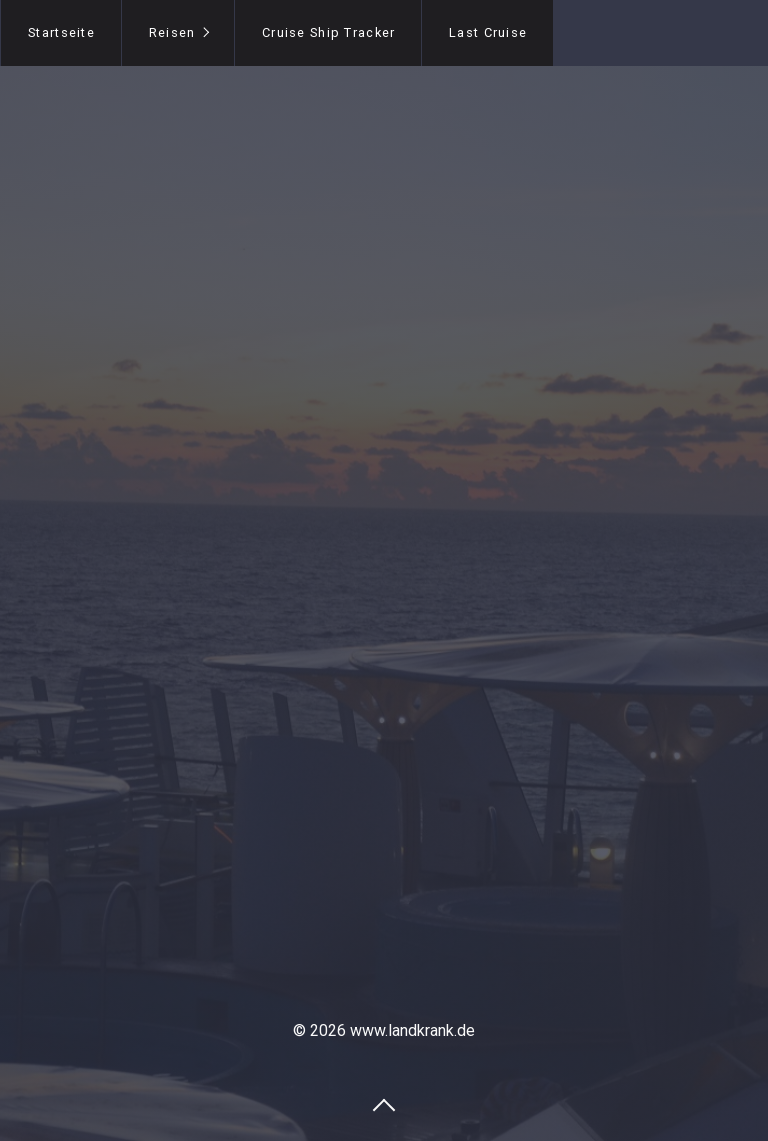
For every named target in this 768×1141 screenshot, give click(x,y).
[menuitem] (61, 33)
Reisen (172, 32)
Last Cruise (488, 32)
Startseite (61, 32)
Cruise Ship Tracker (328, 32)
